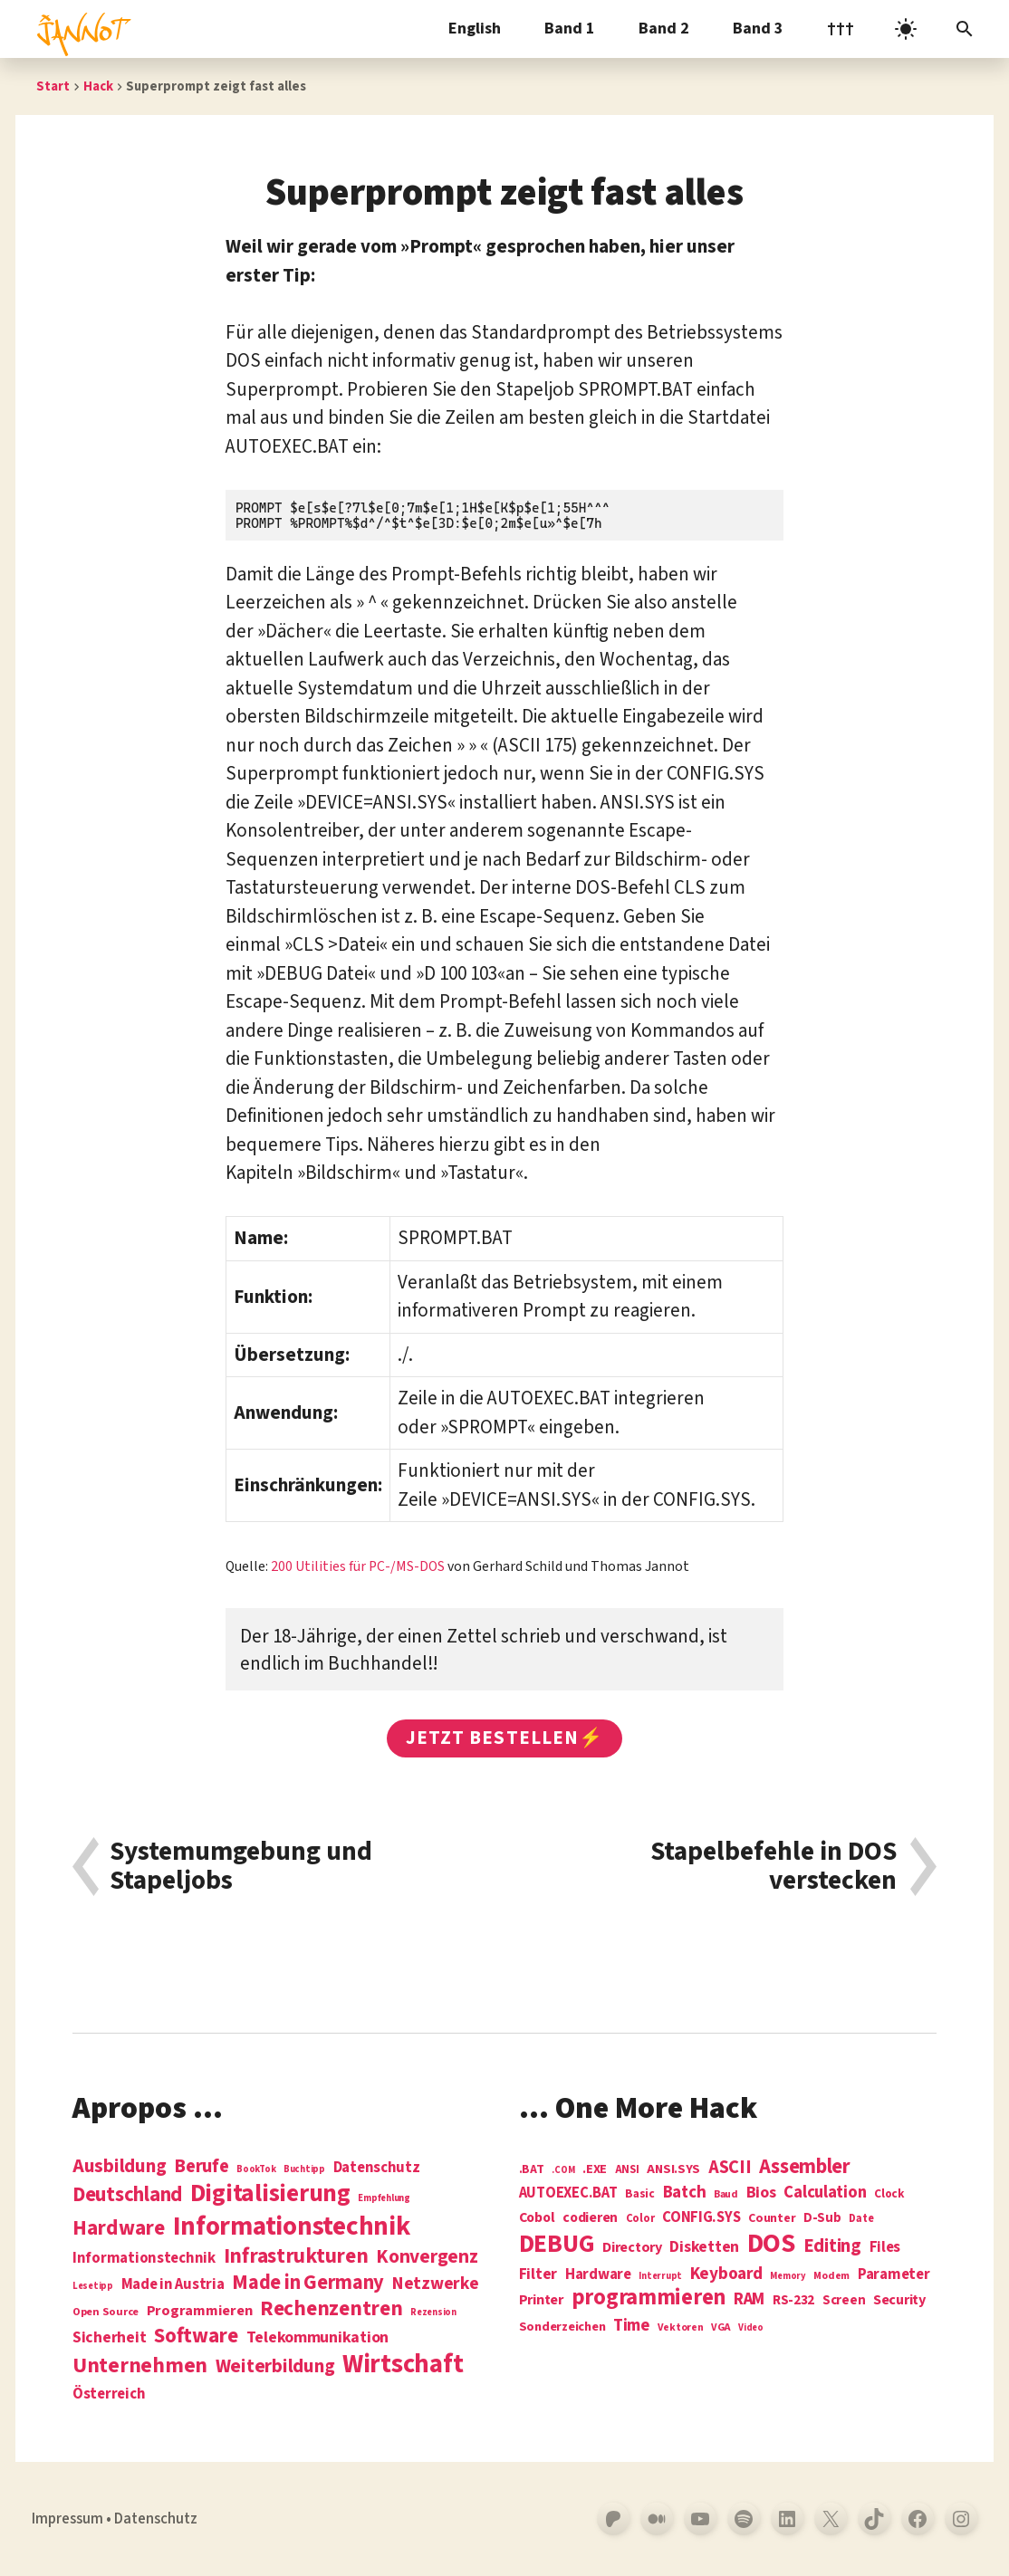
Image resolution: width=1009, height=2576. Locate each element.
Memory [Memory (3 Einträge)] (787, 2276)
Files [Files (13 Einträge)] (885, 2247)
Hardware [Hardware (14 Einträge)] (598, 2274)
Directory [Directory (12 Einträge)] (632, 2247)
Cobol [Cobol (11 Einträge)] (537, 2218)
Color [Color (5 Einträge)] (640, 2219)
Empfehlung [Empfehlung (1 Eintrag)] (383, 2198)
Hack (98, 86)
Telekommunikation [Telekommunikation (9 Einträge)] (317, 2338)
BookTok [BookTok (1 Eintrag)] (255, 2169)
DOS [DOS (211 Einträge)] (771, 2244)
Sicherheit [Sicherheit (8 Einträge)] (109, 2338)
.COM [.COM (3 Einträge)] (563, 2170)
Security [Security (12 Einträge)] (899, 2300)
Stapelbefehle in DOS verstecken (773, 1866)
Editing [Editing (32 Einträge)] (832, 2246)
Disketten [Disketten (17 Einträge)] (704, 2247)
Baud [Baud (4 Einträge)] (726, 2195)
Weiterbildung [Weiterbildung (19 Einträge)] (275, 2366)
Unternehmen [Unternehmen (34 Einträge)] (139, 2365)
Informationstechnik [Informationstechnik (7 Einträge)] (144, 2258)
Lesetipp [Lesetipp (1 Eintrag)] (92, 2286)
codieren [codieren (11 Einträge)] (590, 2218)
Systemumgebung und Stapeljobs (241, 1866)
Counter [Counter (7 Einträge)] (771, 2218)
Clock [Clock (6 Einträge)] (889, 2194)
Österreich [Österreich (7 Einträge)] (108, 2394)
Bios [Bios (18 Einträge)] (761, 2193)
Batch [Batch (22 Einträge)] (684, 2193)
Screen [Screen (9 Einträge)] (843, 2301)
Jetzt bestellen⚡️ (504, 1737)
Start (53, 86)
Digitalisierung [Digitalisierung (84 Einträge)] (270, 2194)
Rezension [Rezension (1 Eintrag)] (433, 2312)
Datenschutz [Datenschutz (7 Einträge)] (376, 2168)
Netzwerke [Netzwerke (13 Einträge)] (435, 2283)
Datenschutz (155, 2519)
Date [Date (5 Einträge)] (861, 2219)
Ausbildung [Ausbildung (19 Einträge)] (119, 2166)
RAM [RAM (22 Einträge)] (749, 2300)
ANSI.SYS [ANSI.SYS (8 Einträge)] (673, 2169)
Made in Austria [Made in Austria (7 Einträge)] (173, 2284)
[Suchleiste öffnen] (965, 29)
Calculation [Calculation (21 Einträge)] (824, 2192)
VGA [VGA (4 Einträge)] (720, 2328)
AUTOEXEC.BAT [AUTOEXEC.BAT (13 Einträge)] (568, 2193)
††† (840, 28)
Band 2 (664, 28)
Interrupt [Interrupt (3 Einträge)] (660, 2276)
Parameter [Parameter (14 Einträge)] (894, 2274)
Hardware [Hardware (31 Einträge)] (118, 2228)
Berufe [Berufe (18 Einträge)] (201, 2167)
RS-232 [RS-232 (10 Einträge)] (793, 2300)
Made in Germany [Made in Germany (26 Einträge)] (308, 2282)
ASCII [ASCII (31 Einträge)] (730, 2167)
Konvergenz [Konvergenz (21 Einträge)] (426, 2258)
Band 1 (569, 28)
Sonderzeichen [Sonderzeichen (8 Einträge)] (562, 2327)
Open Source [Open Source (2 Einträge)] (105, 2312)
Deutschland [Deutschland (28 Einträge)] (127, 2194)
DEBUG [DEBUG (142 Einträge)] (557, 2244)
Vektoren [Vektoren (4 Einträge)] (681, 2328)
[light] (906, 29)
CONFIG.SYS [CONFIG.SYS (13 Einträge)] (701, 2217)
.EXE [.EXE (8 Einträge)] (594, 2169)
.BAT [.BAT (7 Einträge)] (531, 2170)
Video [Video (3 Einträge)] (751, 2327)
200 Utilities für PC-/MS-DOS (358, 1566)
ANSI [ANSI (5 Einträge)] (627, 2170)
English (474, 28)
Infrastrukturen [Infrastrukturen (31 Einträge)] (296, 2256)
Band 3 (758, 28)
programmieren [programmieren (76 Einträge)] (649, 2298)
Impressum (67, 2519)
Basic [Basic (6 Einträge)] (640, 2194)
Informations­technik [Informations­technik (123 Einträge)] (291, 2227)
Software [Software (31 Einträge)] (196, 2335)
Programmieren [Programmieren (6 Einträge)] (200, 2311)
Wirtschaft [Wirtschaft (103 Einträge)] (402, 2365)
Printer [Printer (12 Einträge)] (541, 2300)
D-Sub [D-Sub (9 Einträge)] (822, 2218)
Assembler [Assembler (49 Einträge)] (804, 2166)
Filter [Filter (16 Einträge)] (538, 2274)
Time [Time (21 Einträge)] (631, 2325)
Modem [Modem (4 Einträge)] (831, 2277)
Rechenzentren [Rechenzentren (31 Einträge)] (331, 2308)
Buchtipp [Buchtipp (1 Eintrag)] (304, 2169)
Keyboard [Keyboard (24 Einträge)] (726, 2273)
